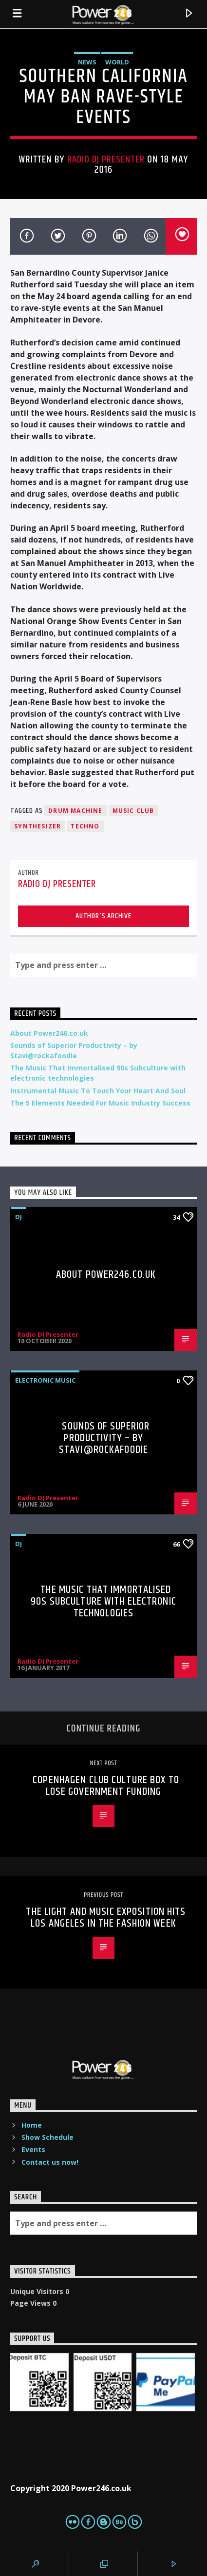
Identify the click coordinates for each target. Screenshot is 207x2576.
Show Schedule (47, 2137)
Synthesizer (37, 826)
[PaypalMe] (165, 2382)
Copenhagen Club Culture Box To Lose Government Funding (106, 1785)
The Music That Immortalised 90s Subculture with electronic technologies (103, 1601)
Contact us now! (49, 2162)
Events (33, 2149)
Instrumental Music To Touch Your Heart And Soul (98, 1090)
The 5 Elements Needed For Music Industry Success (100, 1102)
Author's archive (103, 916)
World (117, 62)
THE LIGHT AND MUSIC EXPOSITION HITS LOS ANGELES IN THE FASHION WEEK (106, 1917)
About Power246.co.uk (49, 1033)
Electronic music (45, 1380)
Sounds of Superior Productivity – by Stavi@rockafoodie (104, 1438)
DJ (18, 1216)
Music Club (133, 810)
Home (31, 2125)
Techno (85, 826)
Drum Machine (75, 810)
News (87, 62)
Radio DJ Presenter (106, 159)
